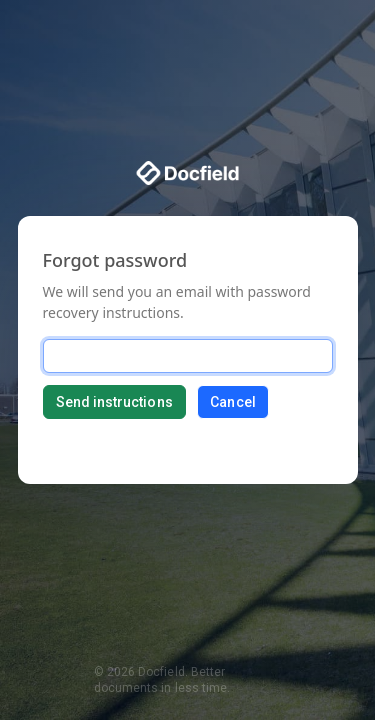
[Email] (188, 356)
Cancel (232, 402)
